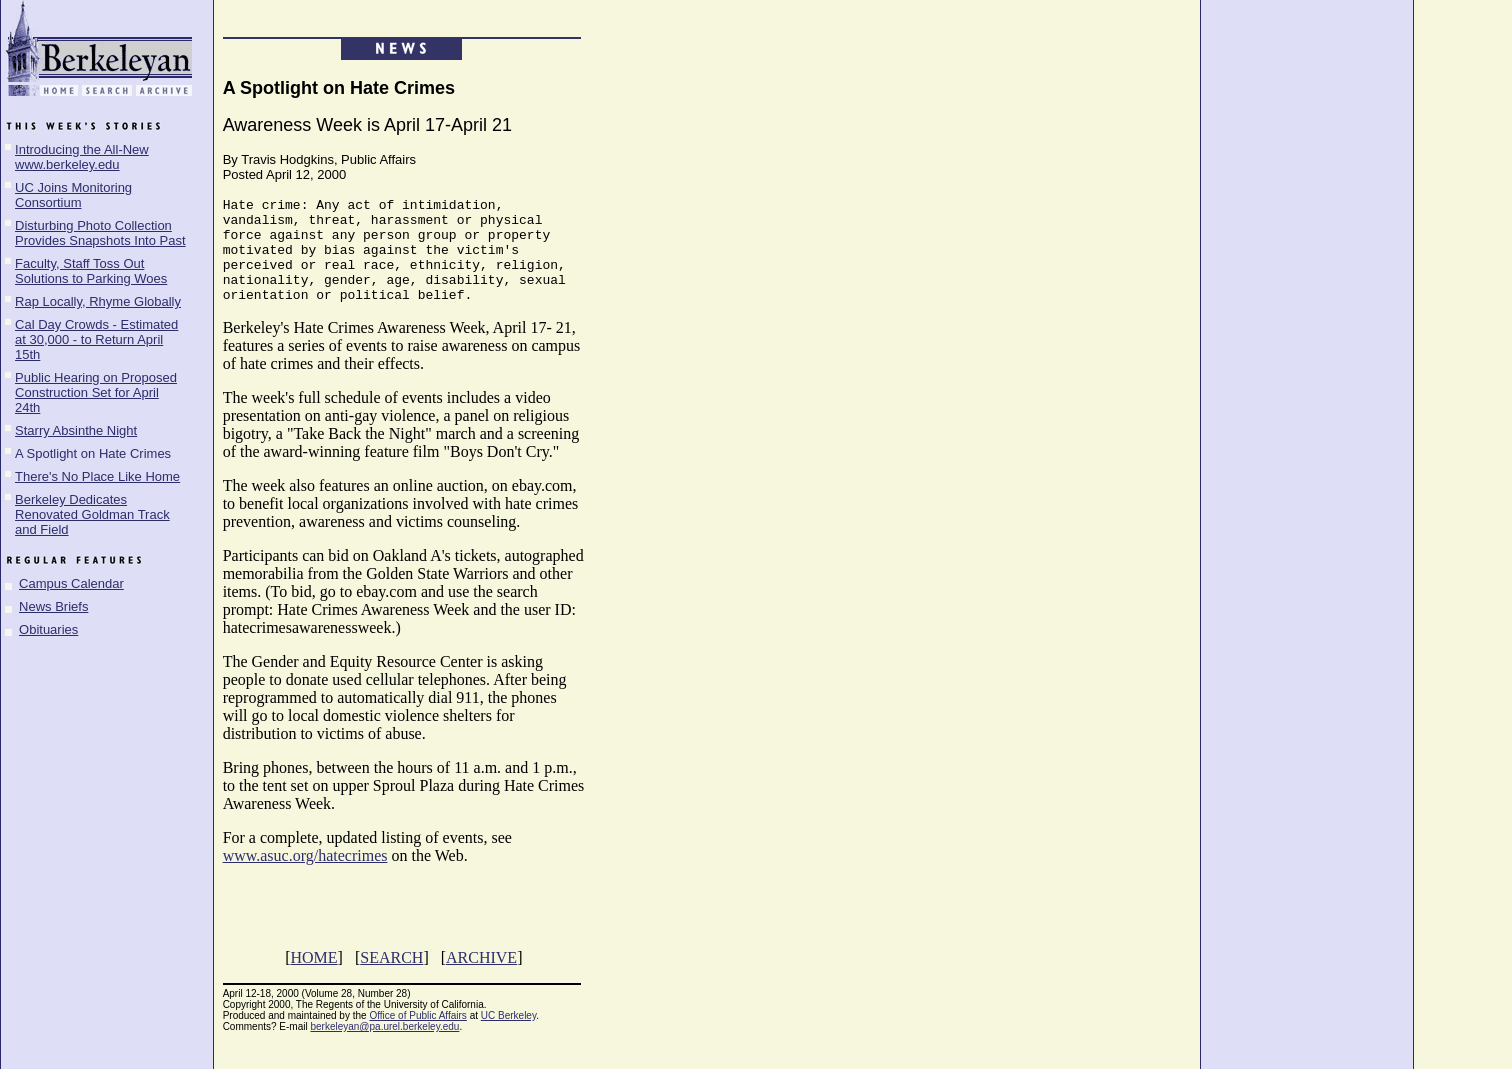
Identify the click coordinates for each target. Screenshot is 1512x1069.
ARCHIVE (481, 978)
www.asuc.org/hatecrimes (305, 876)
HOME (313, 978)
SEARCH (391, 978)
